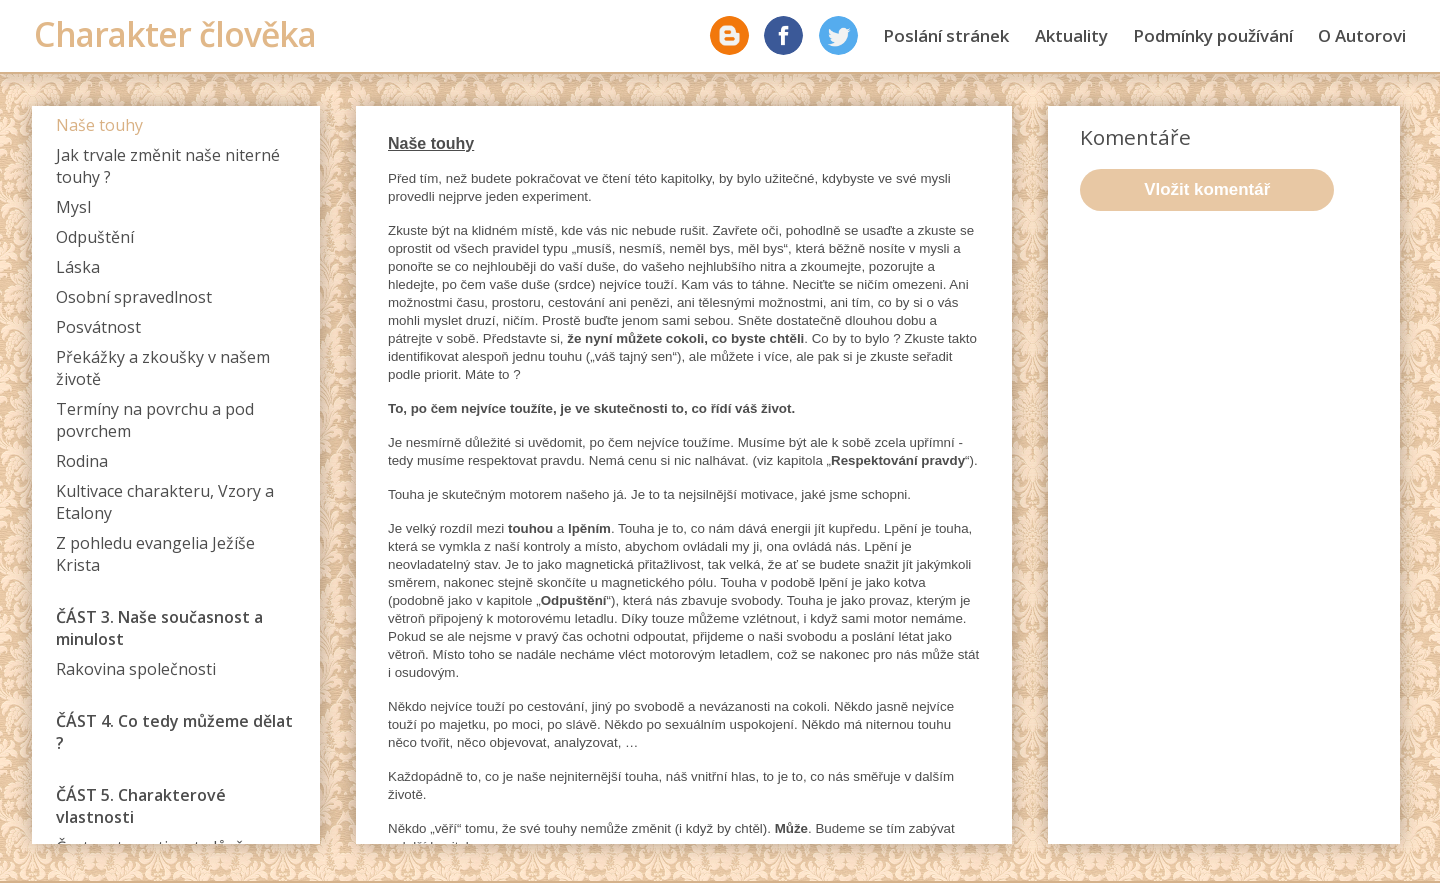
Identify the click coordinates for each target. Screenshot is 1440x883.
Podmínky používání (1213, 35)
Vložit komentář (1207, 189)
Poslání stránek (946, 35)
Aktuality (1071, 35)
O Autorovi (1362, 35)
